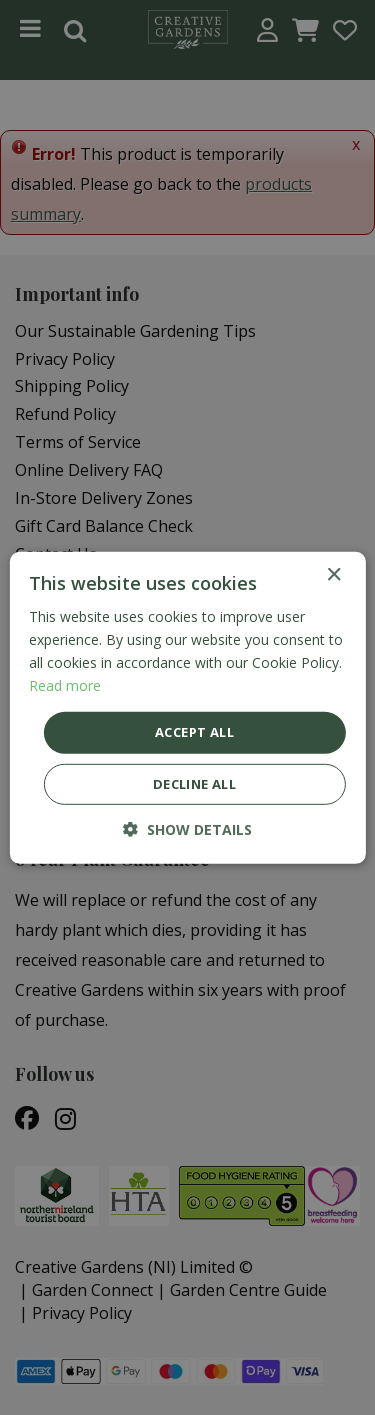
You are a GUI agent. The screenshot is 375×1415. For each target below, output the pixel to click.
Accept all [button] (194, 732)
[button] (187, 829)
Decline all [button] (194, 784)
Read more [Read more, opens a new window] (65, 685)
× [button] (333, 574)
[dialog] (187, 707)
